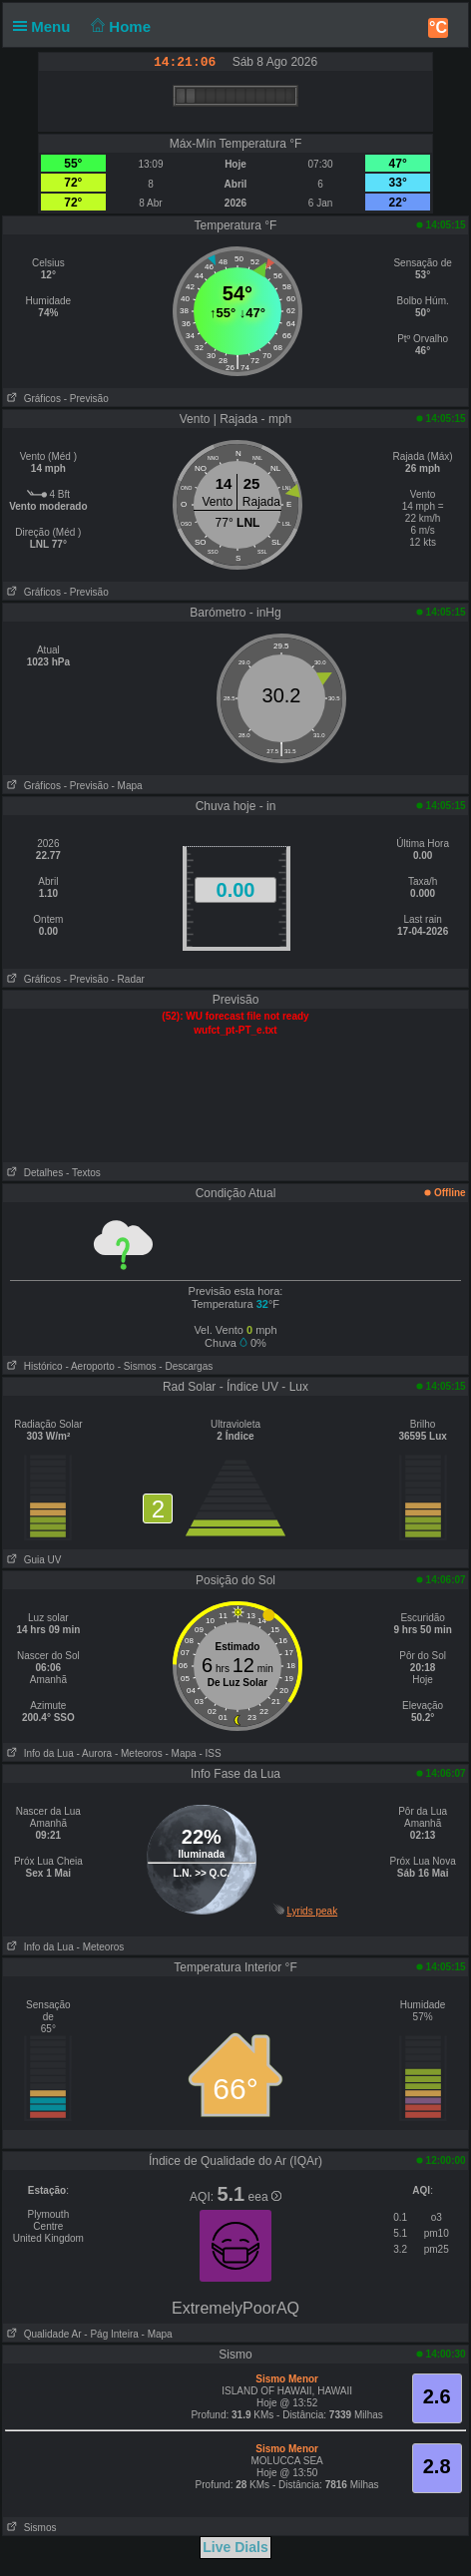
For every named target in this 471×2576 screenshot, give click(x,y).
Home (119, 26)
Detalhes (33, 1172)
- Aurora (95, 1753)
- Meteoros (139, 1753)
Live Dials (235, 2547)
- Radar (128, 979)
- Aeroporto (89, 1366)
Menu (46, 26)
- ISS (210, 1753)
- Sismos (137, 1366)
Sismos (29, 2527)
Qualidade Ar (42, 2334)
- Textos (83, 1172)
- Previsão (86, 398)
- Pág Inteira (111, 2334)
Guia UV (32, 1559)
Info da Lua (38, 1753)
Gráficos (32, 398)
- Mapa (127, 785)
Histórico (32, 1366)
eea (264, 2197)
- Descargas (186, 1366)
